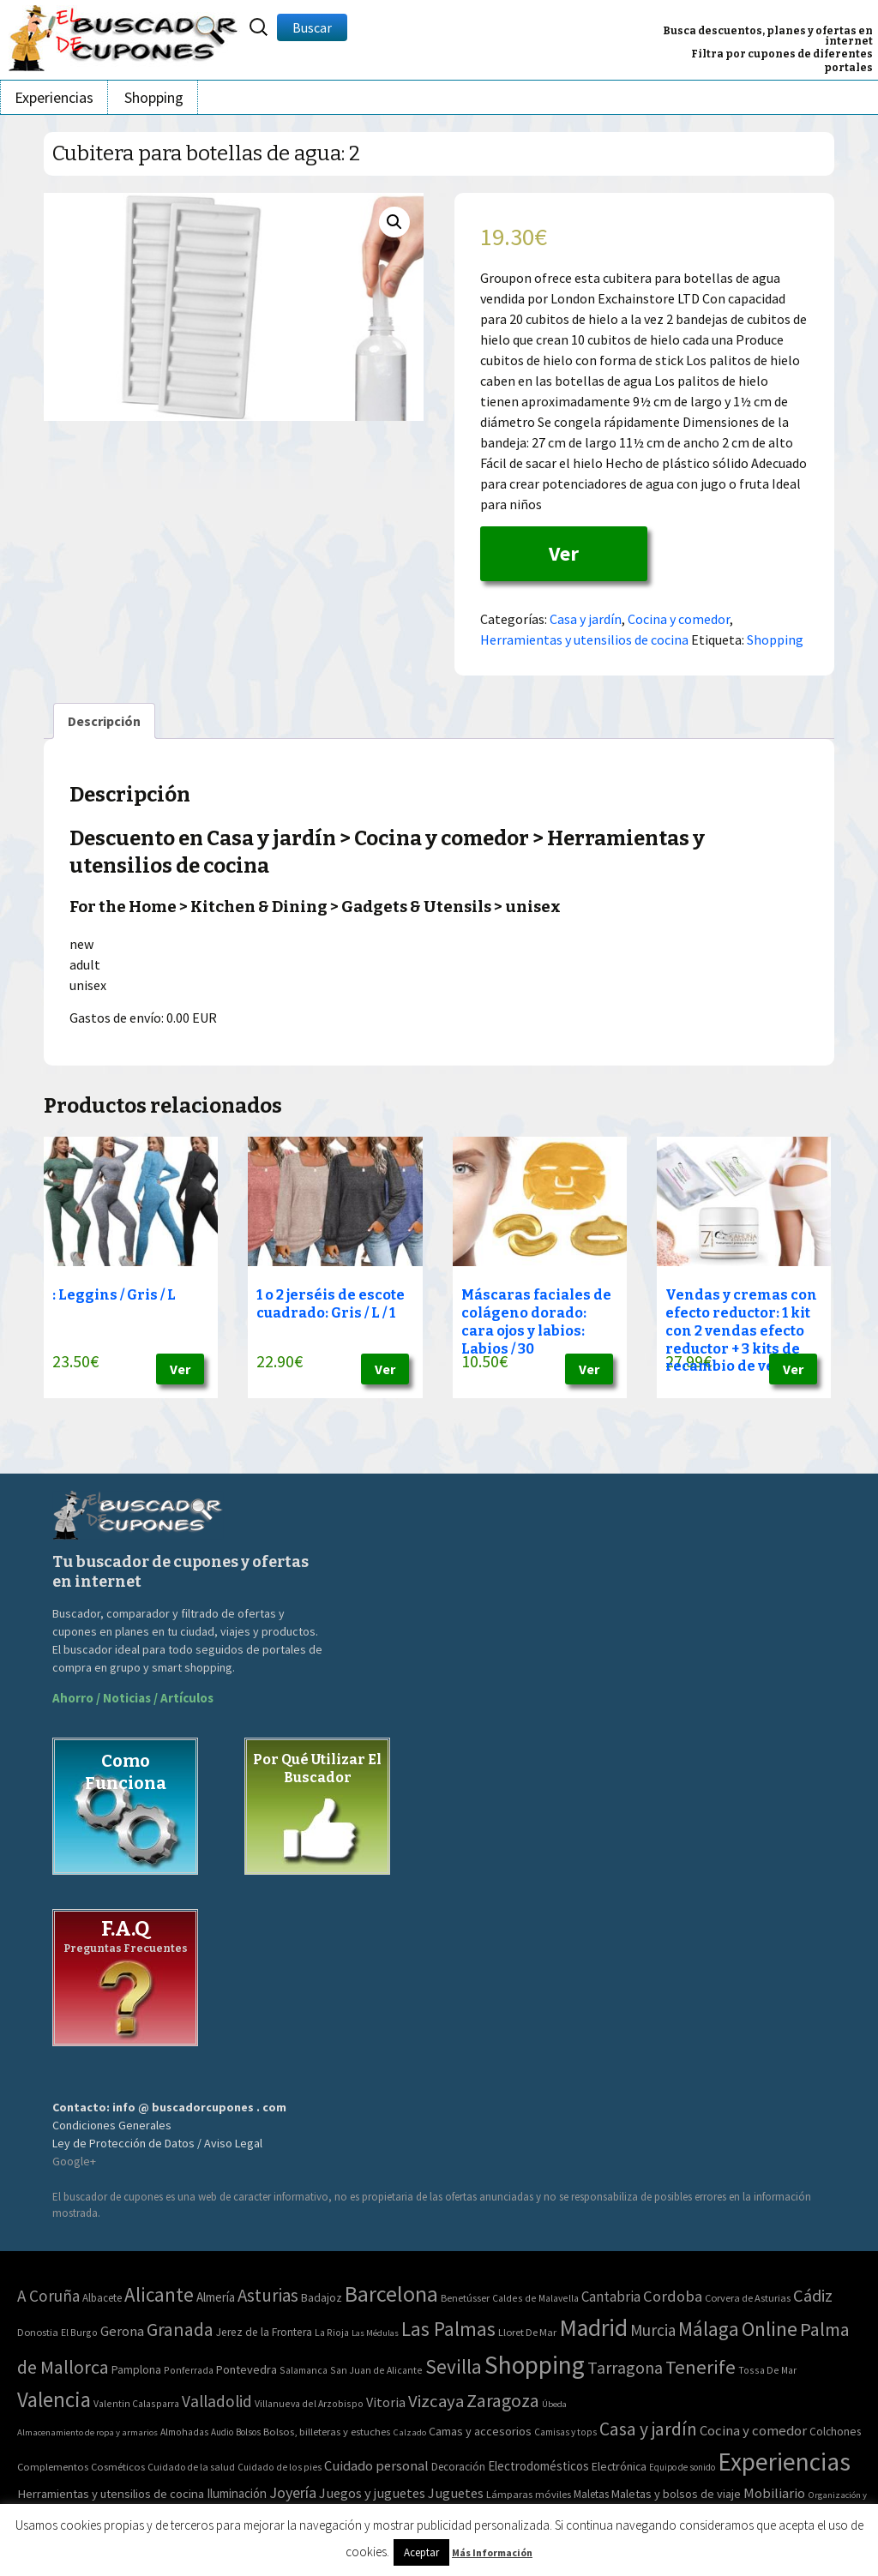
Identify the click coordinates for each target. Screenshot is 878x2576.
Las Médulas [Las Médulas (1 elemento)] (375, 2333)
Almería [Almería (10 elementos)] (215, 2297)
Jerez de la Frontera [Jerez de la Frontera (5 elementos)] (264, 2332)
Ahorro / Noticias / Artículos (132, 1698)
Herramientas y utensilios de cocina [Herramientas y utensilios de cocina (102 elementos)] (110, 2493)
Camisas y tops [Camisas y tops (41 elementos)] (565, 2432)
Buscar (312, 27)
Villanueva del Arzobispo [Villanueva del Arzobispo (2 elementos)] (309, 2403)
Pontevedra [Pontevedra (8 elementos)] (246, 2369)
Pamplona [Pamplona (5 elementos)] (136, 2370)
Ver (564, 553)
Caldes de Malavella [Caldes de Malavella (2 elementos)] (535, 2297)
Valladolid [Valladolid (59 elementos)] (217, 2401)
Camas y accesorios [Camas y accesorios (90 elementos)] (480, 2431)
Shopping (153, 97)
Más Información (492, 2552)
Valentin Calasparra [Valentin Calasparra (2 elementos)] (136, 2403)
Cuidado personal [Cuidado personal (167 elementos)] (376, 2466)
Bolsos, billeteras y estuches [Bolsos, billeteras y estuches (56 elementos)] (326, 2431)
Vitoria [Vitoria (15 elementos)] (386, 2402)
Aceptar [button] (421, 2552)
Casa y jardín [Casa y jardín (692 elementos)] (648, 2429)
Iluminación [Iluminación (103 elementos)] (237, 2493)
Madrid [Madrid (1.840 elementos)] (593, 2328)
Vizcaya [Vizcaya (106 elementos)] (436, 2401)
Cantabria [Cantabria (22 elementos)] (610, 2296)
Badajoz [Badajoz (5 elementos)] (321, 2298)
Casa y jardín (586, 618)
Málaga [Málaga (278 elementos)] (708, 2328)
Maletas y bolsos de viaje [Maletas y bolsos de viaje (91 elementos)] (676, 2493)
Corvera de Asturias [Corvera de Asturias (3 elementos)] (748, 2297)
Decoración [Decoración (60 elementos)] (458, 2466)
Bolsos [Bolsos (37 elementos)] (248, 2432)
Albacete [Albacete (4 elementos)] (102, 2298)
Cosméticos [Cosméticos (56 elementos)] (118, 2466)
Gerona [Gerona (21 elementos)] (122, 2331)
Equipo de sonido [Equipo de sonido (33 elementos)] (682, 2467)
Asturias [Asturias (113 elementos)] (268, 2295)
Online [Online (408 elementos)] (769, 2328)
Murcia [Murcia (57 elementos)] (653, 2330)
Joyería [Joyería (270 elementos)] (292, 2492)
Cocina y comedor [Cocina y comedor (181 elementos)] (753, 2430)
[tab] (104, 721)
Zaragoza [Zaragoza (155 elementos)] (502, 2400)
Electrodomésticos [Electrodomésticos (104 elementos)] (538, 2466)
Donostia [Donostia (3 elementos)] (37, 2332)
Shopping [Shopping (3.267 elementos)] (534, 2365)
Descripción (104, 721)
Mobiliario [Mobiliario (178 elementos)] (774, 2493)
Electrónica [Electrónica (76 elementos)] (619, 2466)
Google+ (74, 2161)
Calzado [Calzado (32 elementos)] (409, 2432)
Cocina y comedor (679, 618)
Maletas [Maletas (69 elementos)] (591, 2494)
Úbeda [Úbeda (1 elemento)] (554, 2404)
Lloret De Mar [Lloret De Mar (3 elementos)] (527, 2332)
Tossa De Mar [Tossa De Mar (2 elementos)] (767, 2369)
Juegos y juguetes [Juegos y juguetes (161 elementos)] (372, 2492)
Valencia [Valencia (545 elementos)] (54, 2400)
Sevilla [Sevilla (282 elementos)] (453, 2366)
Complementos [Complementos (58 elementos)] (52, 2466)
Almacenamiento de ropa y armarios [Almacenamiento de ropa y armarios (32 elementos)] (87, 2432)
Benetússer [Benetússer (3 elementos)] (465, 2297)
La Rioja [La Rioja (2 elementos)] (332, 2332)
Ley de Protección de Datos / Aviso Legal (157, 2143)
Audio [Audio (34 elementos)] (222, 2432)
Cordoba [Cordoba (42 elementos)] (672, 2296)
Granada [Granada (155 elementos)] (180, 2329)
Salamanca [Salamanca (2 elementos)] (304, 2369)
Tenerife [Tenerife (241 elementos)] (700, 2367)
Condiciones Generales (111, 2125)
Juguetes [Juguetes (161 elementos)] (456, 2492)
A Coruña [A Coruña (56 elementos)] (48, 2295)
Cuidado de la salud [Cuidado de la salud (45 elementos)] (191, 2466)
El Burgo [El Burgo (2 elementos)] (79, 2332)
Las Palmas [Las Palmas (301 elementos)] (448, 2328)
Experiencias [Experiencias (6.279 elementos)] (784, 2461)
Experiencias (54, 97)
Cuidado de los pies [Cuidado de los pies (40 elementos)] (280, 2467)
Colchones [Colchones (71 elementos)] (835, 2431)
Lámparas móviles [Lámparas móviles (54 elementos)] (528, 2494)
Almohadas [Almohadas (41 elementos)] (184, 2432)
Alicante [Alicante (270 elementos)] (159, 2294)
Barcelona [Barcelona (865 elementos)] (391, 2293)
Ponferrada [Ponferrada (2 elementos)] (188, 2369)
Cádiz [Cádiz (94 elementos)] (813, 2296)
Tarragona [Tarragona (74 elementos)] (625, 2367)
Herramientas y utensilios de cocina (584, 639)
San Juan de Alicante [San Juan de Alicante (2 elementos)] (376, 2369)
